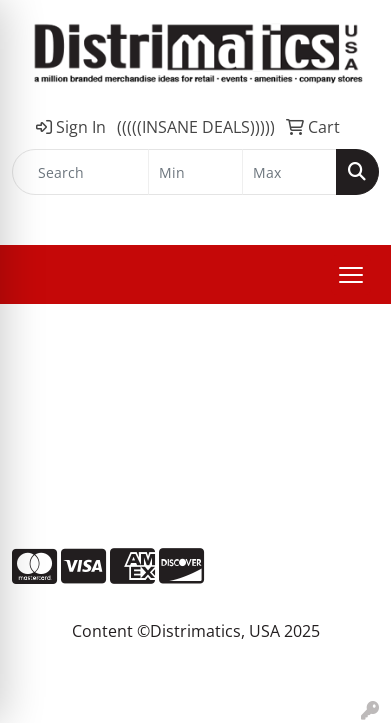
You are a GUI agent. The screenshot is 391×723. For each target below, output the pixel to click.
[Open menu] (351, 275)
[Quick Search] (80, 172)
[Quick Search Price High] (289, 172)
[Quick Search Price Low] (195, 172)
